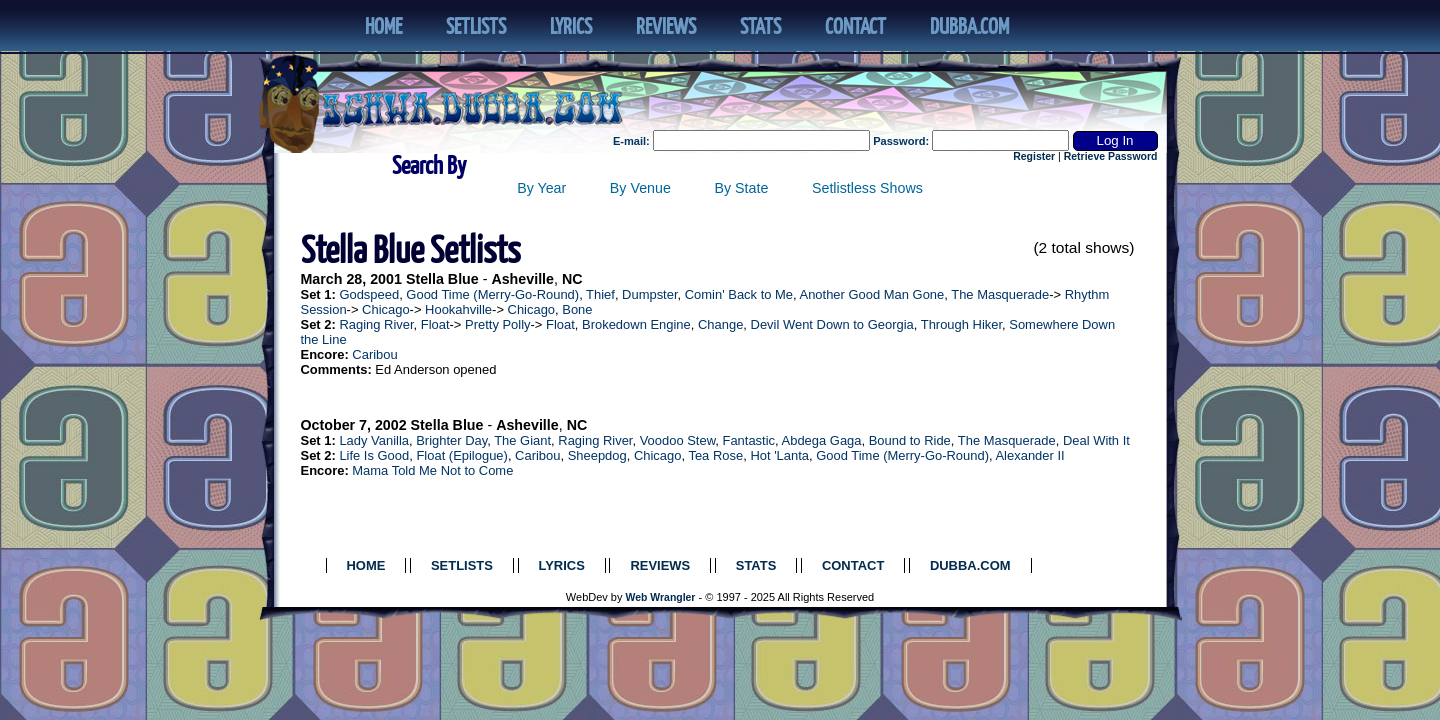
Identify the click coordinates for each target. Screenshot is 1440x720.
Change (720, 324)
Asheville (522, 279)
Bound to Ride (910, 440)
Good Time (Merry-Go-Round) (492, 294)
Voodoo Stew (678, 440)
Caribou (374, 354)
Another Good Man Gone (872, 294)
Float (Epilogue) (461, 455)
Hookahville (458, 309)
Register (1034, 156)
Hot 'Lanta (779, 455)
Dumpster (649, 294)
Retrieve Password (1111, 156)
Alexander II (1029, 455)
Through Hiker (961, 324)
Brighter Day (451, 440)
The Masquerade (1000, 294)
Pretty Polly (498, 324)
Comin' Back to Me (739, 294)
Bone (577, 309)
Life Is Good (374, 455)
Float (435, 324)
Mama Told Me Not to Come (432, 470)
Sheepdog (597, 455)
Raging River (376, 324)
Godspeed (369, 294)
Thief (600, 294)
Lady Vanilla (374, 440)
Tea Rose (715, 455)
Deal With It (1096, 440)
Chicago (386, 309)
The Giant (522, 440)
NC (572, 279)
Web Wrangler (661, 597)
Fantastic (749, 440)
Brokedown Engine (636, 324)
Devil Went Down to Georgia (832, 324)
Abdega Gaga (822, 440)
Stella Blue (442, 279)
